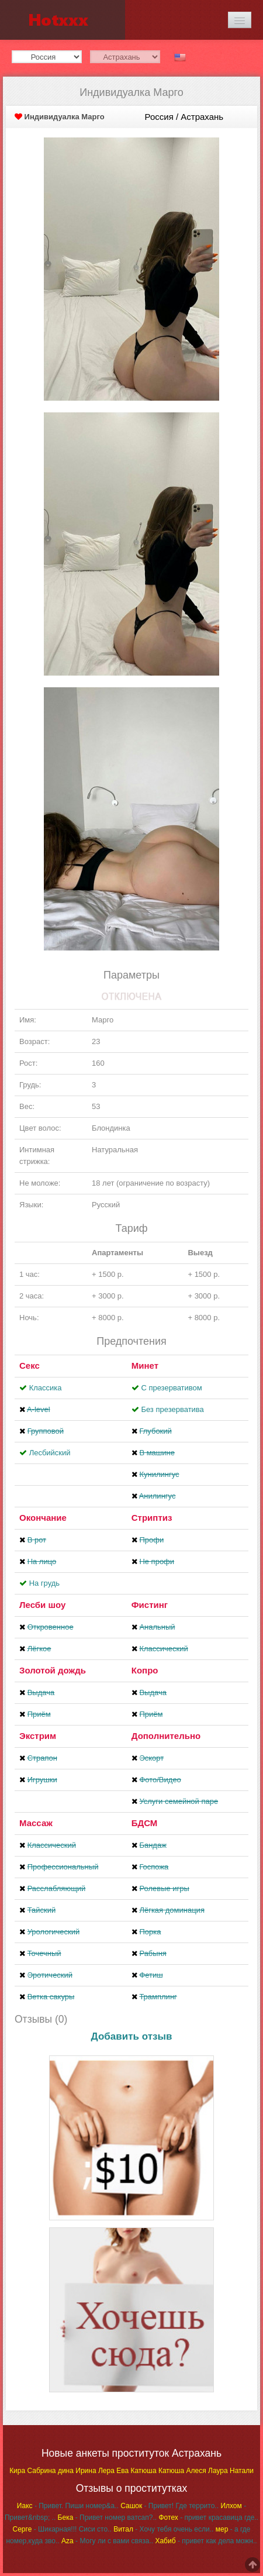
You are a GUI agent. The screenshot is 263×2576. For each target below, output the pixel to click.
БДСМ (145, 1823)
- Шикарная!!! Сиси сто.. (62, 2529)
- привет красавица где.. (208, 2517)
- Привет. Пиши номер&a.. (68, 2506)
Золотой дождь (52, 1670)
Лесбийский (50, 1452)
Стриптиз (152, 1518)
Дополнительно (166, 1736)
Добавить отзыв (131, 2036)
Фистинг (150, 1605)
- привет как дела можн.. (206, 2541)
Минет (145, 1365)
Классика (45, 1387)
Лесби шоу (42, 1605)
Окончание (43, 1518)
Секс (29, 1365)
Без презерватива (172, 1409)
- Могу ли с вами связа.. (107, 2541)
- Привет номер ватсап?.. (107, 2517)
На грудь (44, 1583)
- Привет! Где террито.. (169, 2506)
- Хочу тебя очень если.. (163, 2529)
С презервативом (171, 1387)
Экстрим (37, 1736)
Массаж (36, 1823)
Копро (145, 1670)
